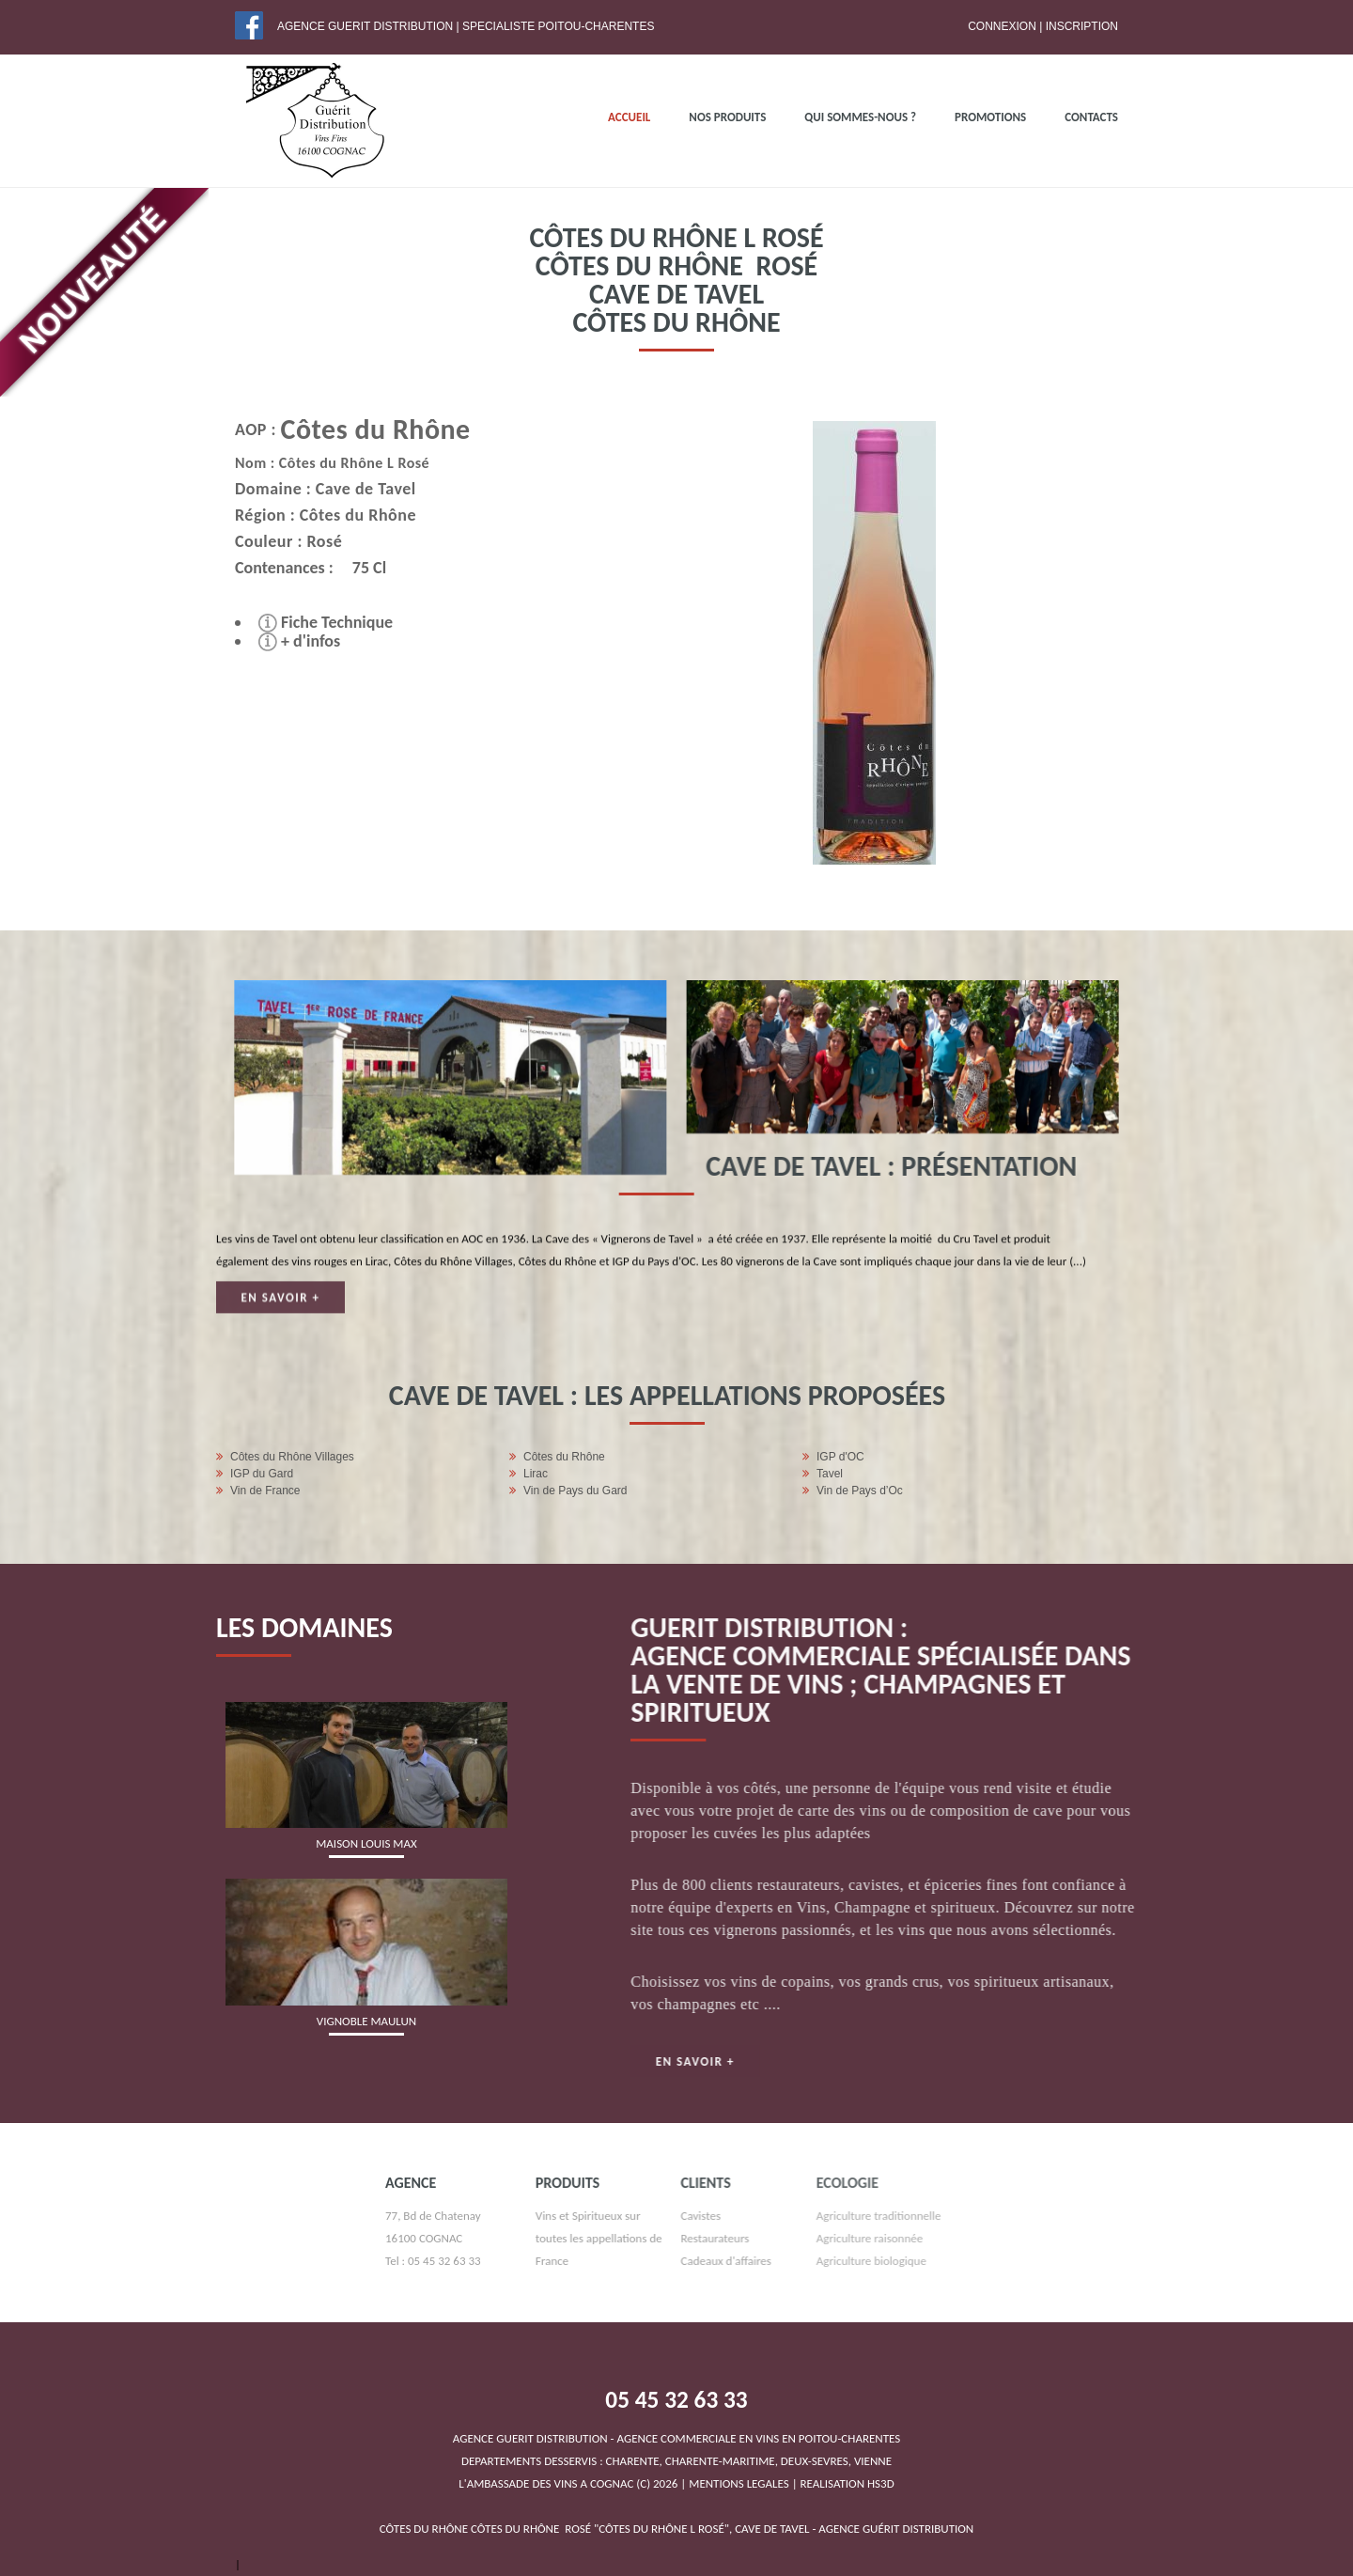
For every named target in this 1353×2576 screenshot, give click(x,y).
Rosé (307, 541)
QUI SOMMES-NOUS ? (860, 117)
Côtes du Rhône (361, 429)
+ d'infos (282, 641)
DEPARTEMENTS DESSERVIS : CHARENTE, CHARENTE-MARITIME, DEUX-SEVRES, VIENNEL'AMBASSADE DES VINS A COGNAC (677, 2460)
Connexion (1002, 26)
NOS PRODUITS (727, 117)
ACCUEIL (629, 117)
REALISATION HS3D (847, 2483)
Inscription (1082, 26)
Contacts (1091, 117)
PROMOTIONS (990, 117)
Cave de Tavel (349, 488)
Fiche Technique (308, 622)
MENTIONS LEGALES (738, 2483)
